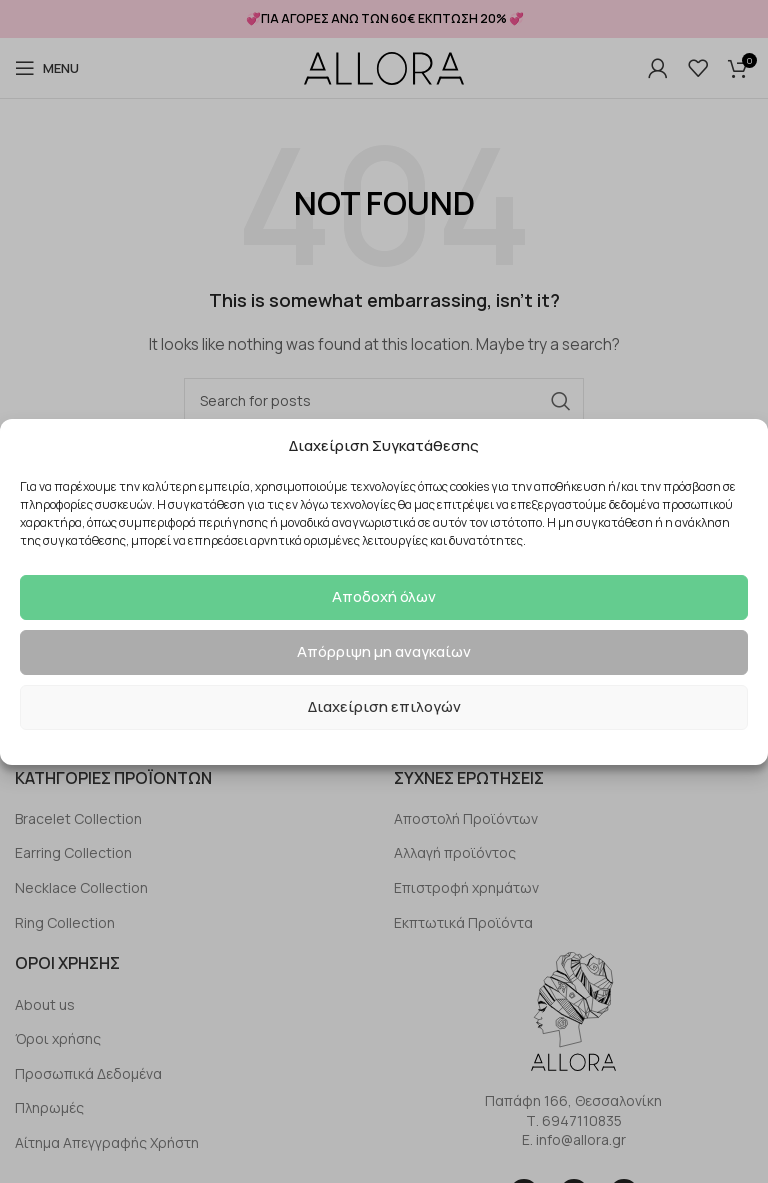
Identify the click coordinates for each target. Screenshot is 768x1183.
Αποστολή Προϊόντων (466, 818)
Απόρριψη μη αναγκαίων (384, 651)
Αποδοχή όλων (384, 596)
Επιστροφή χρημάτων (466, 887)
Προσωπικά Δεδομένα (88, 1073)
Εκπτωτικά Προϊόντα (463, 922)
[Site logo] (384, 68)
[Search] (384, 401)
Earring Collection (73, 852)
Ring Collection (65, 922)
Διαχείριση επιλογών (384, 706)
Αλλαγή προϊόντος (455, 852)
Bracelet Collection (78, 818)
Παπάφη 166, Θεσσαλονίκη (573, 1100)
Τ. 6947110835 (574, 1120)
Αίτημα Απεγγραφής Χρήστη (107, 1142)
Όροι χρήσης (58, 1038)
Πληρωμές (49, 1107)
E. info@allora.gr (574, 1139)
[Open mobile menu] (47, 68)
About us (45, 1004)
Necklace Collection (81, 887)
